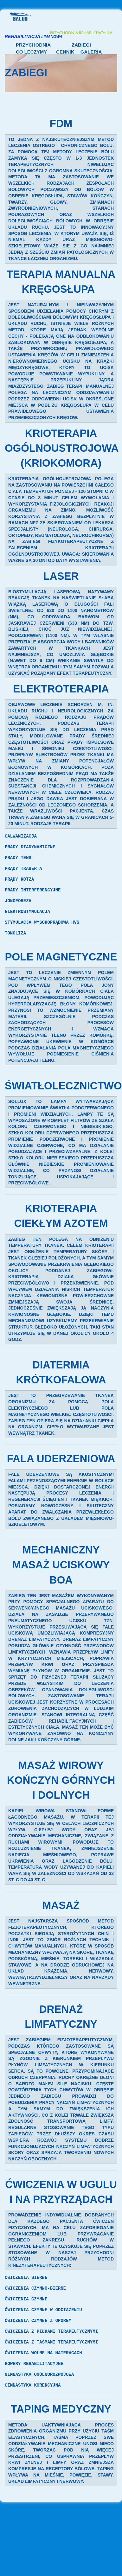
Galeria (91, 51)
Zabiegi (81, 45)
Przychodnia (33, 45)
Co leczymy (31, 51)
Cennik (65, 51)
